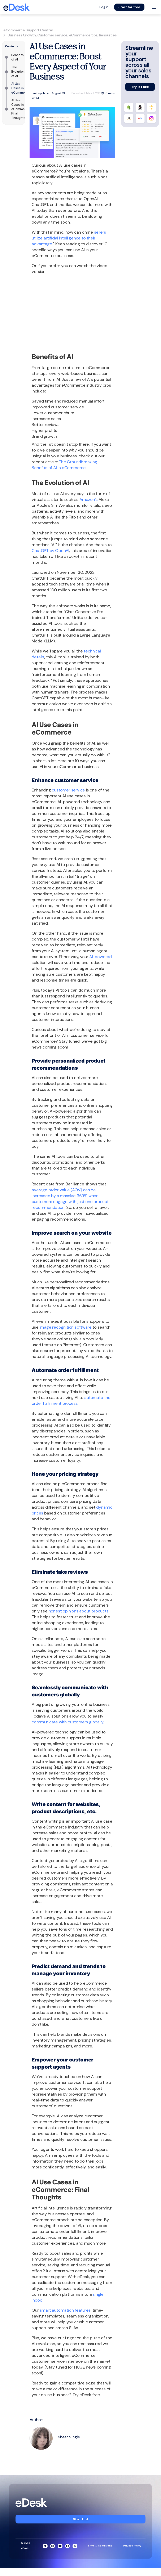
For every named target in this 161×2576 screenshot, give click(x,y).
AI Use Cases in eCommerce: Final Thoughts (20, 109)
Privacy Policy (132, 2545)
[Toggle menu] (154, 7)
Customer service (52, 35)
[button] (104, 7)
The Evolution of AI (18, 71)
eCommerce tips (83, 35)
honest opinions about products (79, 1611)
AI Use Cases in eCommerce (20, 88)
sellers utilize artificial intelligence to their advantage (69, 238)
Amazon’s (88, 499)
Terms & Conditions (99, 2545)
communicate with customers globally (67, 1722)
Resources (108, 35)
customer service (68, 790)
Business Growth (22, 35)
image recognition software (66, 1327)
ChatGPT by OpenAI (50, 550)
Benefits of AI (17, 57)
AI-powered (100, 956)
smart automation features (65, 2310)
